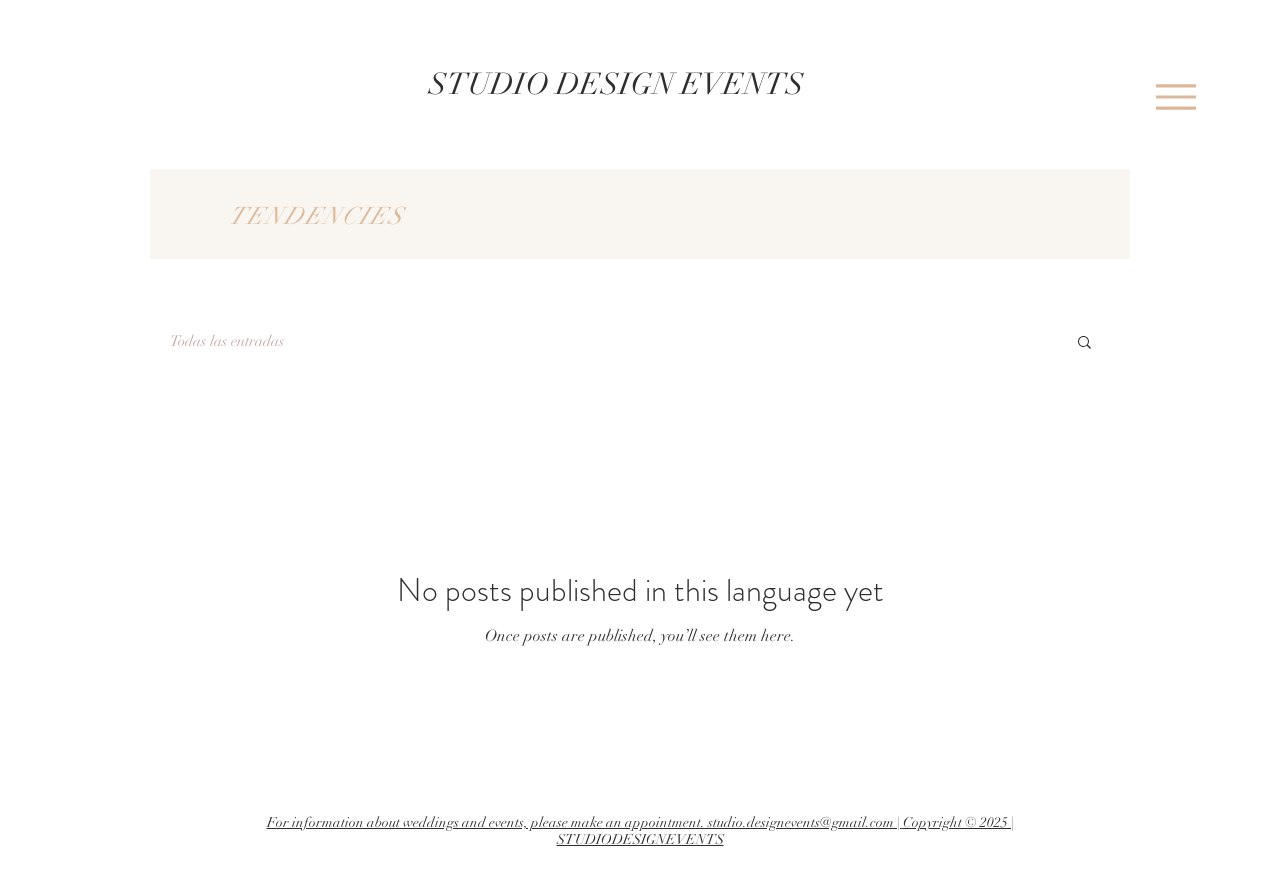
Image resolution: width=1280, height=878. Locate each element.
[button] (1084, 343)
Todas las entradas (227, 341)
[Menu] (1175, 96)
